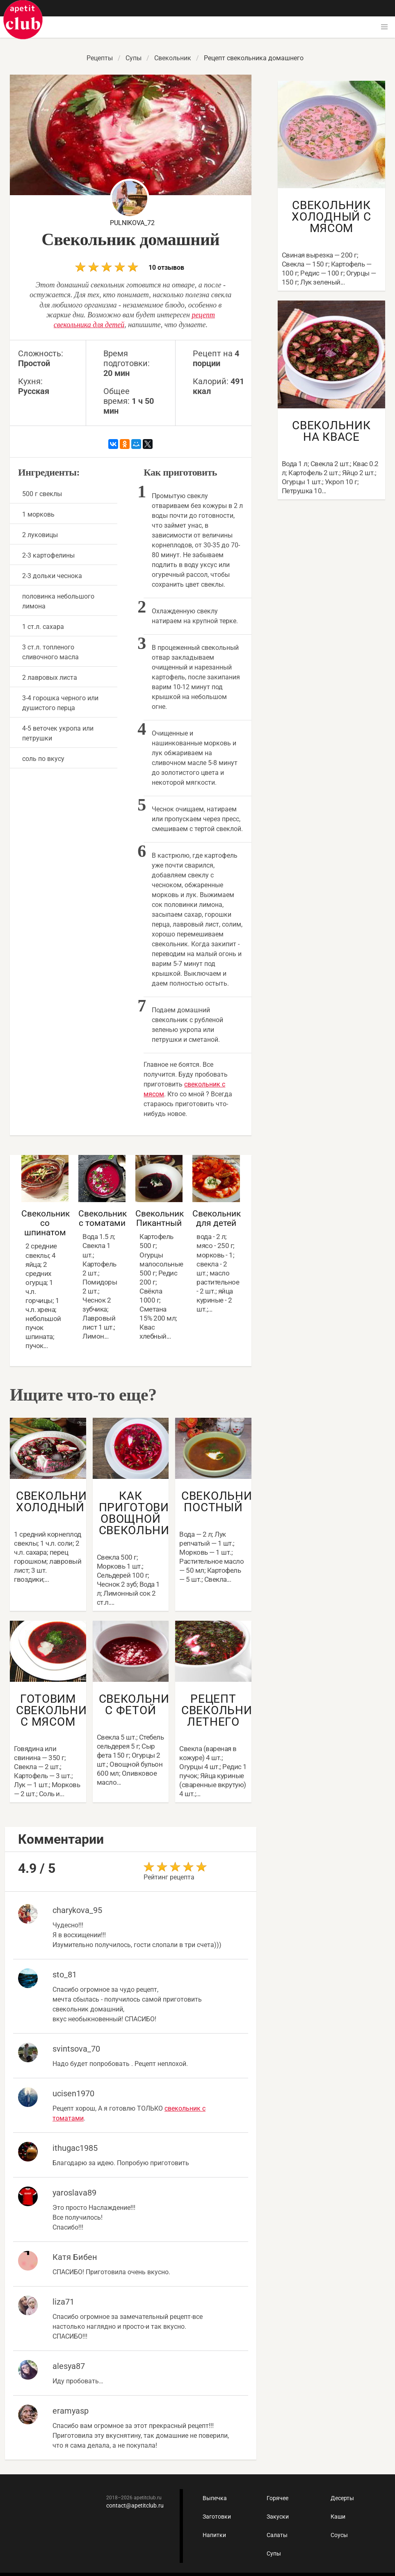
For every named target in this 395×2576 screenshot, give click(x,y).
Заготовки (217, 2516)
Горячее (277, 2498)
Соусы (339, 2535)
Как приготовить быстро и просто (23, 19)
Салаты (277, 2535)
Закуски (278, 2516)
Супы (274, 2553)
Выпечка (215, 2498)
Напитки (214, 2535)
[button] (384, 27)
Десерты (342, 2498)
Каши (338, 2516)
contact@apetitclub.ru (135, 2505)
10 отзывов (129, 266)
